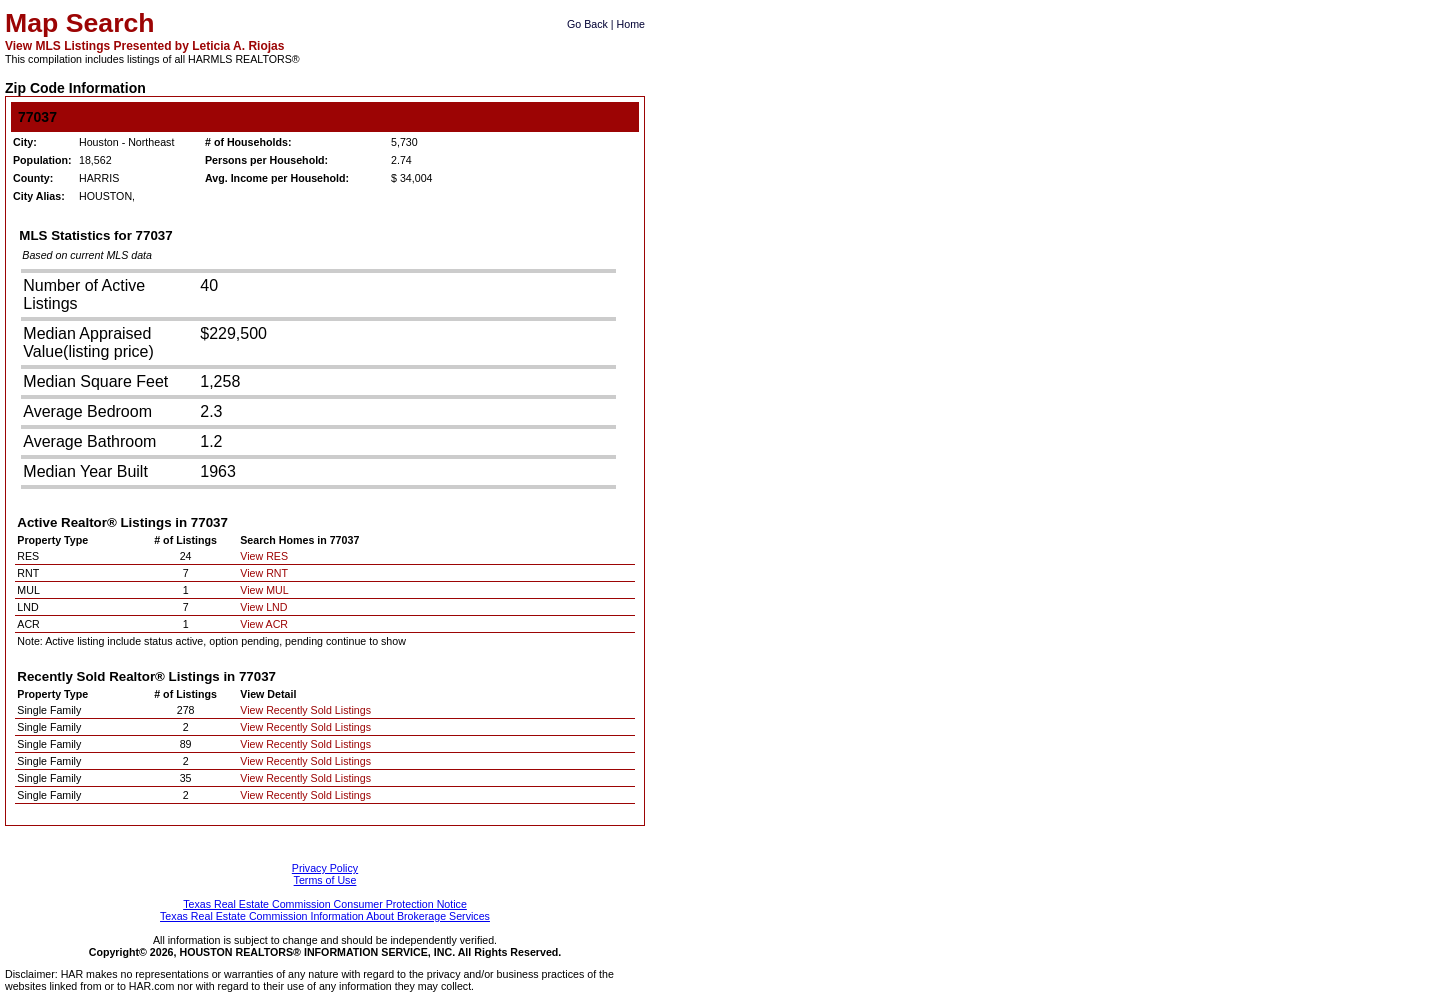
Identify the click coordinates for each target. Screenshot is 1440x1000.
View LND (263, 607)
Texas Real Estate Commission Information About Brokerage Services (325, 916)
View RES (264, 556)
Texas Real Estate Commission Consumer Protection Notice (325, 904)
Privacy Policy (325, 868)
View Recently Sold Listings (305, 710)
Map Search (80, 23)
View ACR (264, 624)
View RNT (264, 573)
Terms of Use (325, 880)
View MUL (264, 590)
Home (631, 24)
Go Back (587, 24)
